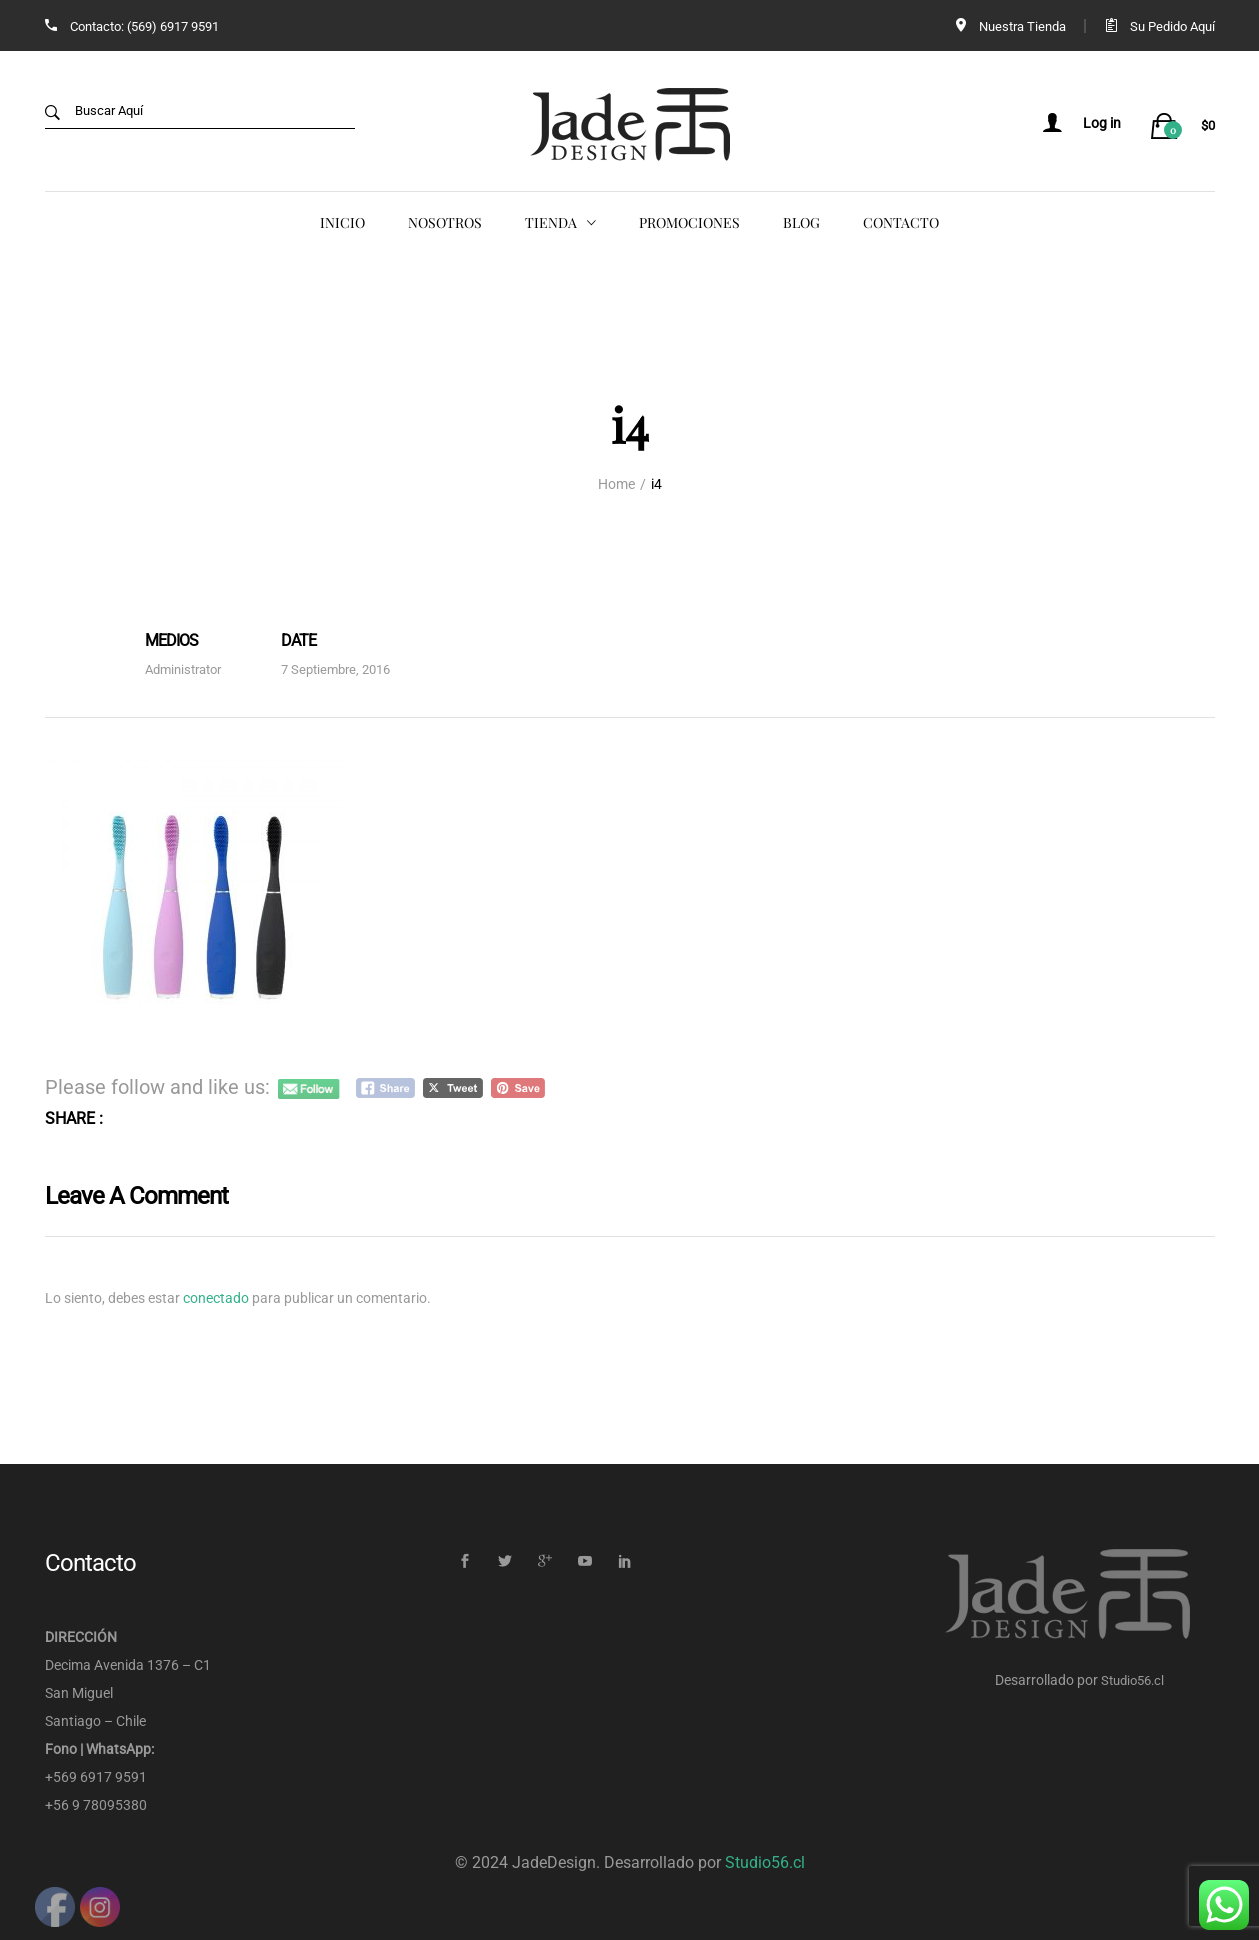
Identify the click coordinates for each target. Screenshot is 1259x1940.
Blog (801, 222)
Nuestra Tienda (1022, 26)
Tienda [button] (551, 222)
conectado (216, 1297)
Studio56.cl (1132, 1679)
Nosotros (445, 222)
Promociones (689, 222)
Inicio (342, 222)
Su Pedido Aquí (1172, 26)
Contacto (901, 222)
